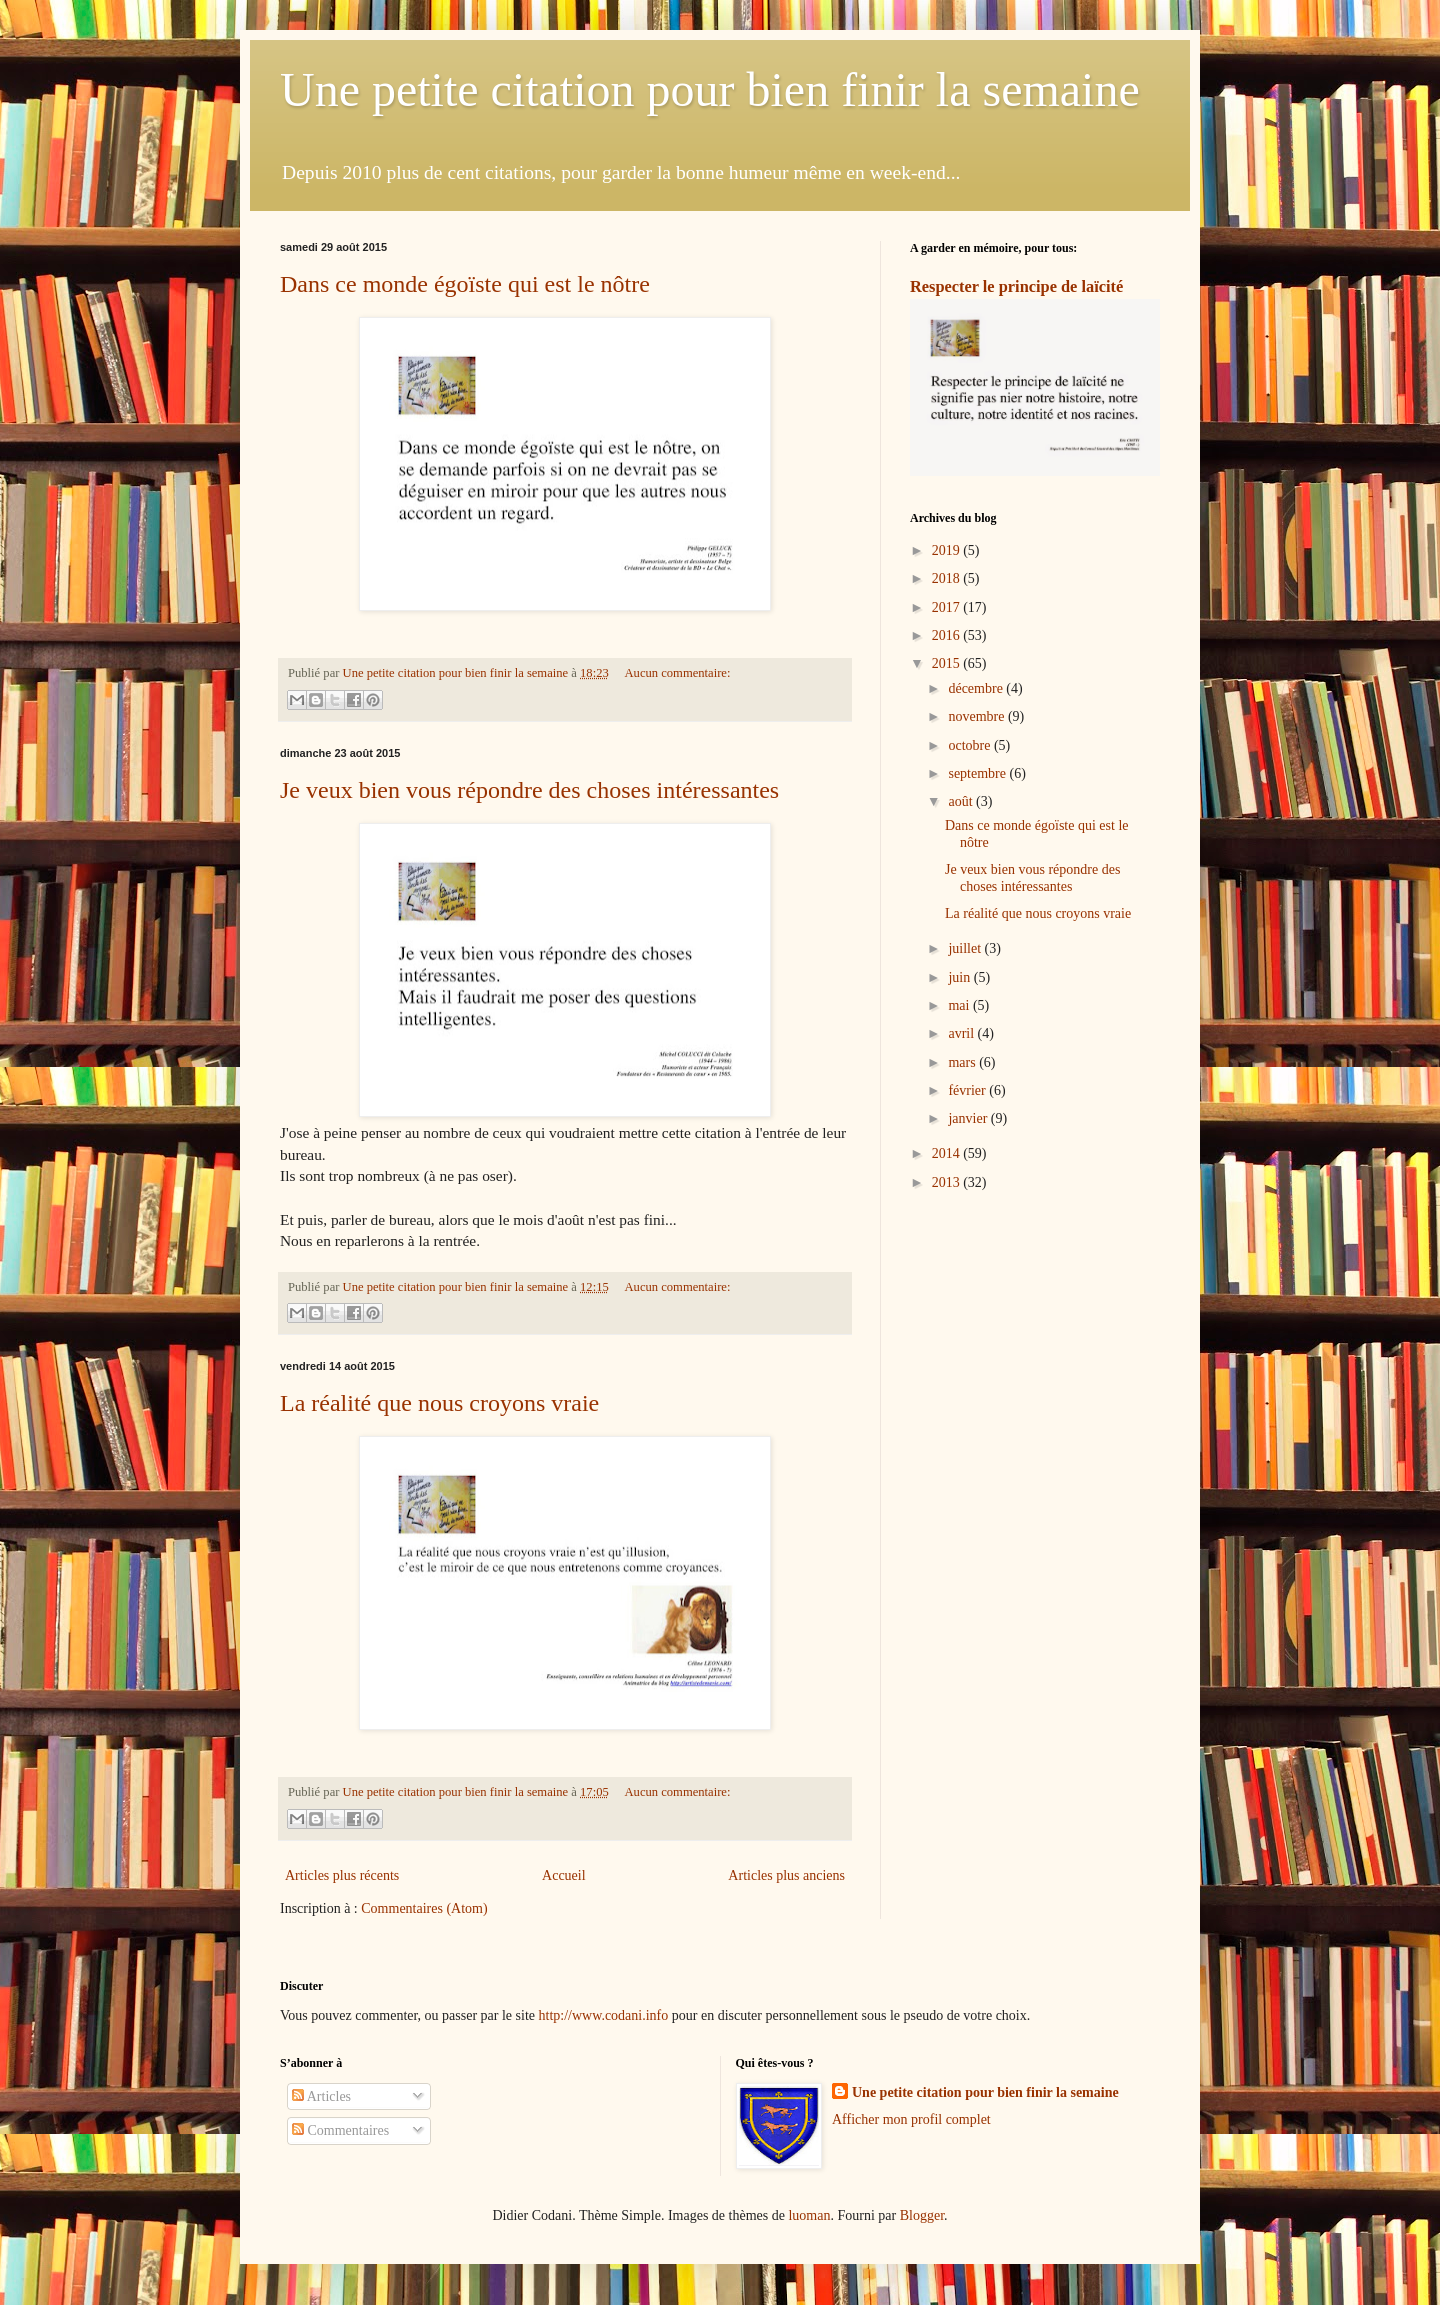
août (962, 801)
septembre (978, 773)
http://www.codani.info (604, 2015)
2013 (948, 1182)
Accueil (564, 1875)
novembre (977, 716)
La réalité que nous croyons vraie (439, 1403)
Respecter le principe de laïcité (1016, 286)
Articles (321, 2096)
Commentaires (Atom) (424, 1908)
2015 (948, 663)
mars (963, 1062)
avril (962, 1033)
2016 (948, 635)
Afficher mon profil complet (911, 2119)
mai (960, 1005)
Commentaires (340, 2130)
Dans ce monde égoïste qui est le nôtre (465, 284)
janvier (969, 1118)
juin (960, 977)
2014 (948, 1153)
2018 (948, 578)
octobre (970, 745)
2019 (948, 550)
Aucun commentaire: (677, 673)
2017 (948, 607)
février (968, 1090)
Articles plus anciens (786, 1875)
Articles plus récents (342, 1875)
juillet (966, 948)
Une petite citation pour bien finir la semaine (710, 89)
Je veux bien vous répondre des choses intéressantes (529, 790)
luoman (809, 2215)
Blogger (922, 2215)
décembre (977, 688)
